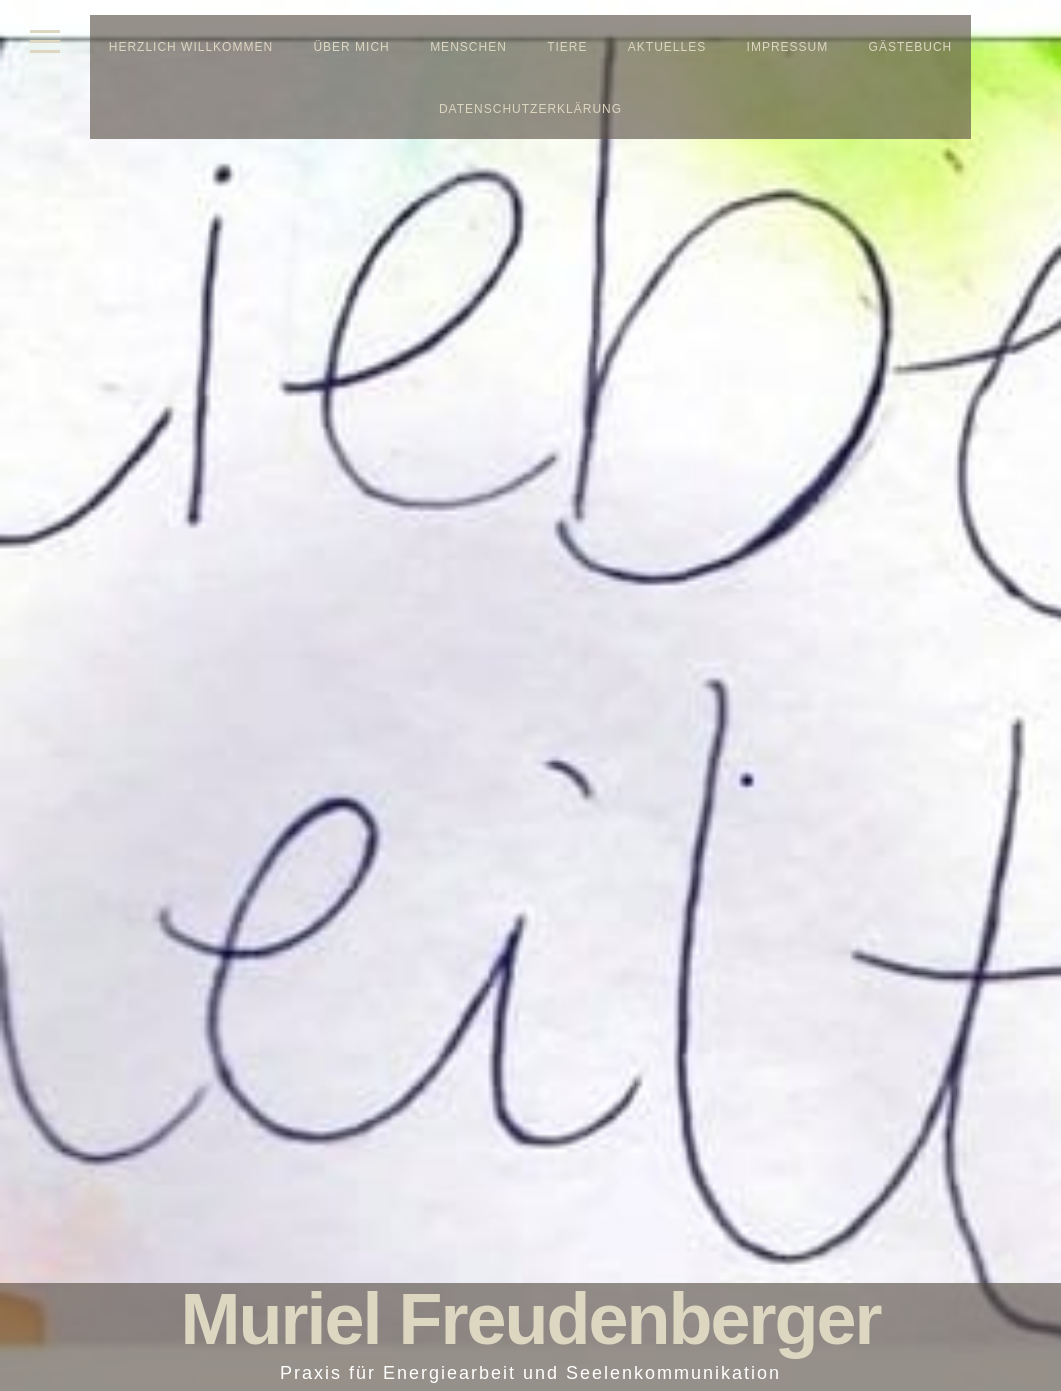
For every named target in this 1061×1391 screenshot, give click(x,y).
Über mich (351, 47)
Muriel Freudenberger (530, 1319)
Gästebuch (911, 47)
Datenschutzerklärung (530, 109)
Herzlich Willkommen (191, 47)
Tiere (567, 47)
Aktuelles (667, 47)
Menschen (468, 47)
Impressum (788, 47)
